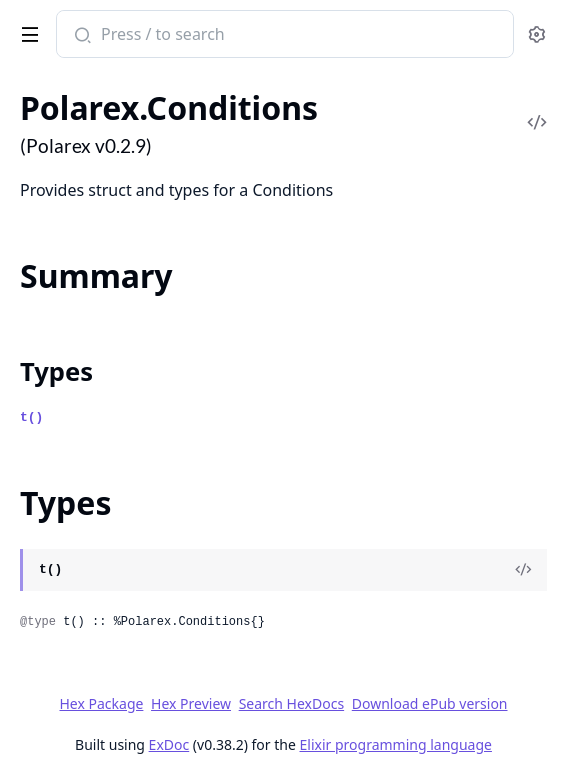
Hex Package (101, 703)
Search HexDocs (291, 704)
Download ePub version (430, 703)
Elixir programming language (396, 744)
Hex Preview (191, 703)
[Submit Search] (80, 36)
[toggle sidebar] (26, 31)
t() (31, 417)
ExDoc (169, 744)
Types (56, 371)
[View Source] (523, 570)
